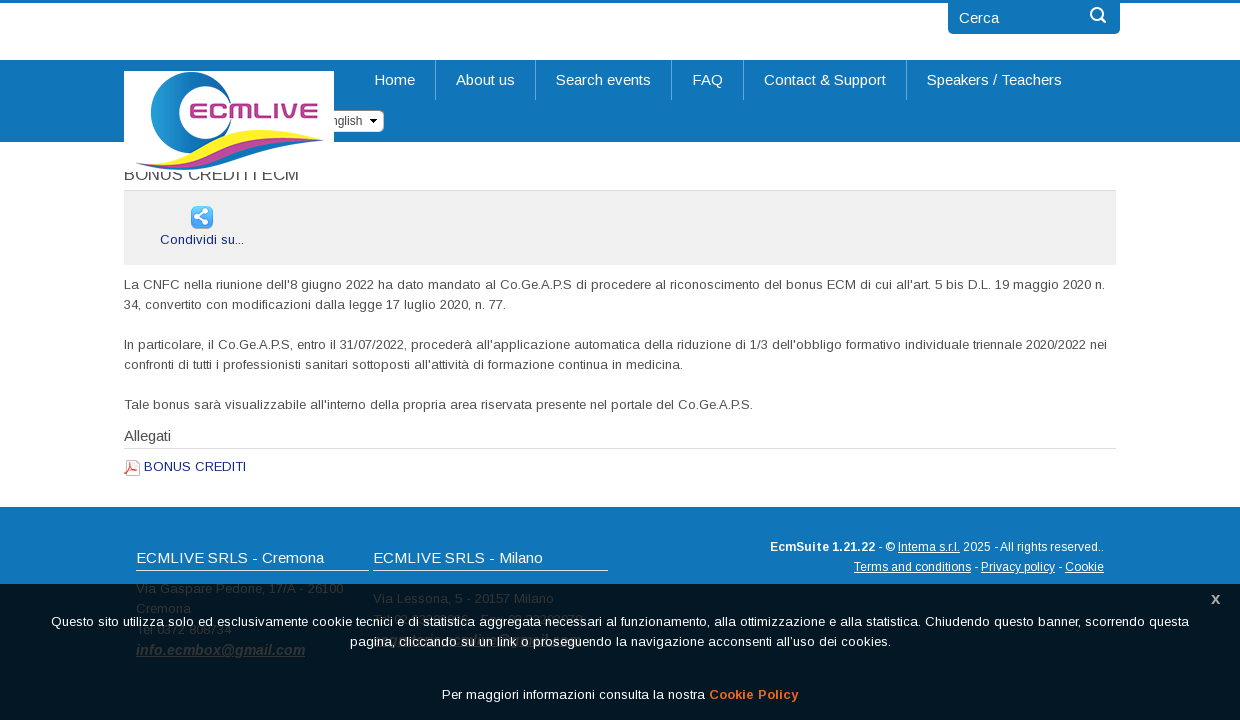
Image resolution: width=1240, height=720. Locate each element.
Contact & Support (825, 79)
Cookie (1084, 567)
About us (485, 79)
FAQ (707, 79)
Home (394, 79)
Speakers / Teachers (994, 79)
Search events (603, 79)
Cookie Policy (753, 694)
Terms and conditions (912, 567)
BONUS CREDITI (195, 466)
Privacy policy (1018, 567)
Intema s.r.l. (929, 547)
